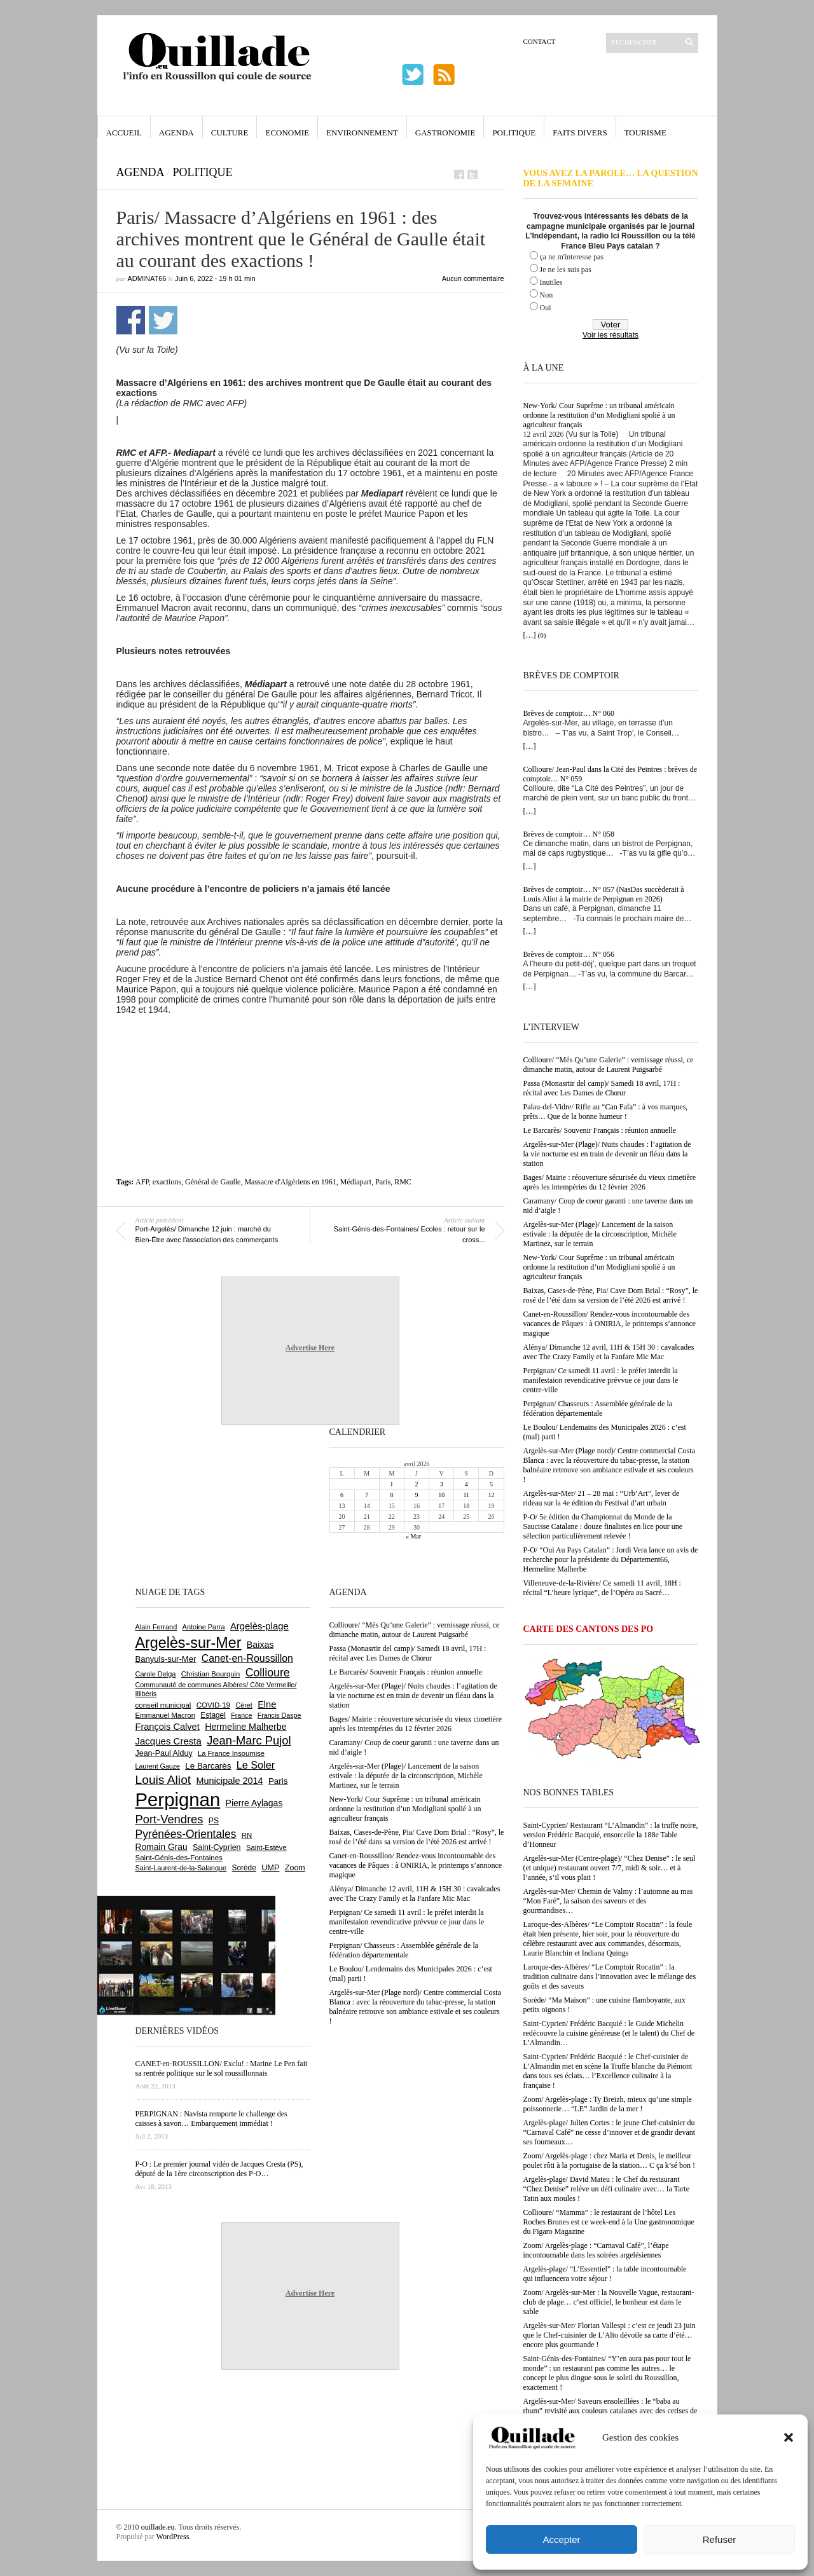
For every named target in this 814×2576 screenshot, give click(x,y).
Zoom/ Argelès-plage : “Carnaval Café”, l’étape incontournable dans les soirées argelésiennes (596, 2250)
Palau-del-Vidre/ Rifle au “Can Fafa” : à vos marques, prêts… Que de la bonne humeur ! (605, 1111)
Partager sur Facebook (130, 320)
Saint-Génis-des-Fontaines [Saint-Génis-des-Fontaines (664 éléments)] (179, 1857)
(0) (542, 635)
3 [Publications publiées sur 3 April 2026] (441, 1484)
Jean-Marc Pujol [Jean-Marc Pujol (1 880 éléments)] (249, 1740)
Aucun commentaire (473, 278)
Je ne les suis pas (565, 269)
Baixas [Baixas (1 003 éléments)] (260, 1645)
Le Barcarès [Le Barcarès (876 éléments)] (208, 1766)
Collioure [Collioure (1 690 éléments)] (267, 1672)
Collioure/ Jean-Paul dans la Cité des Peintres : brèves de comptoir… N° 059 (610, 774)
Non (546, 295)
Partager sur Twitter (163, 320)
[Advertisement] (310, 1050)
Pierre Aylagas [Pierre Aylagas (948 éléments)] (254, 1803)
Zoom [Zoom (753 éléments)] (295, 1867)
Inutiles (551, 282)
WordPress (173, 2536)
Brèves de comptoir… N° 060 (568, 713)
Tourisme (645, 132)
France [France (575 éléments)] (241, 1715)
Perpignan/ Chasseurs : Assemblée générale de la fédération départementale (598, 1408)
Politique (513, 132)
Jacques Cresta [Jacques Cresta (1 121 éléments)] (168, 1741)
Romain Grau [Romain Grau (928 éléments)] (161, 1847)
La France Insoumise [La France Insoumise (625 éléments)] (231, 1753)
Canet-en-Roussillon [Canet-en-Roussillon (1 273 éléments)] (247, 1658)
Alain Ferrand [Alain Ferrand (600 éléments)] (156, 1627)
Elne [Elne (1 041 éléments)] (267, 1704)
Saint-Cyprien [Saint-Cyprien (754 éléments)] (217, 1847)
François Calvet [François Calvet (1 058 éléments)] (167, 1727)
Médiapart (355, 1181)
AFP (142, 1181)
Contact (539, 41)
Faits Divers (580, 132)
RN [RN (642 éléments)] (247, 1835)
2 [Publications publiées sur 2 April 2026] (416, 1484)
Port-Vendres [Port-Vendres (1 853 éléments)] (169, 1819)
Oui (545, 307)
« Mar (413, 1536)
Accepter (561, 2539)
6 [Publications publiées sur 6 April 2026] (341, 1494)
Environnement (362, 132)
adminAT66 (147, 278)
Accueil (124, 132)
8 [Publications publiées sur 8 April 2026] (391, 1494)
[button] (788, 2437)
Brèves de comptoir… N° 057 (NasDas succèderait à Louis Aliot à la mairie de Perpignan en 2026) (603, 894)
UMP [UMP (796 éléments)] (270, 1867)
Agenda (176, 132)
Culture (230, 132)
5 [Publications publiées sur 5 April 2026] (491, 1484)
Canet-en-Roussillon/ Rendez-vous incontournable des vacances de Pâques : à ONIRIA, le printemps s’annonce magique (609, 1324)
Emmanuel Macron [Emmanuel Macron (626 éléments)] (165, 1715)
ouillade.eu (158, 2527)
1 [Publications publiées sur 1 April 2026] (391, 1484)
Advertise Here (310, 1347)
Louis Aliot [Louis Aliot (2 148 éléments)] (163, 1779)
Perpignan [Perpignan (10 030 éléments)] (178, 1799)
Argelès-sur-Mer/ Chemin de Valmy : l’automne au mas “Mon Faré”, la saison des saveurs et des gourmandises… (608, 1901)
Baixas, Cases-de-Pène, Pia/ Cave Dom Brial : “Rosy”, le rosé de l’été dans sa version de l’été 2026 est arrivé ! (610, 1295)
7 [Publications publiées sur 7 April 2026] (366, 1494)
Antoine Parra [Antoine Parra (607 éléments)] (204, 1627)
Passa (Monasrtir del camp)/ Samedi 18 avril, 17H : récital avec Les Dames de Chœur (601, 1088)
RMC (402, 1181)
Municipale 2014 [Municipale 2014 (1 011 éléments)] (230, 1781)
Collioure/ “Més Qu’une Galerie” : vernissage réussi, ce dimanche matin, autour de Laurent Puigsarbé (608, 1064)
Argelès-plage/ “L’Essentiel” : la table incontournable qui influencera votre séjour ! (605, 2273)
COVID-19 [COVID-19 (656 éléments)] (213, 1705)
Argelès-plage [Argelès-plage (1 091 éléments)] (259, 1626)
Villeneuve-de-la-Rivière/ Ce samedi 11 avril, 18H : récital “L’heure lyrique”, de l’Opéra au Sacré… (602, 1588)
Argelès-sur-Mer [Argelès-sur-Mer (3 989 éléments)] (188, 1642)
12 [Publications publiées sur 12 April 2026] (491, 1494)
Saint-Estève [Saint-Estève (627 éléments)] (266, 1847)
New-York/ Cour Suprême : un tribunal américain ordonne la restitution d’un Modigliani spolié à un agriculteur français (599, 415)
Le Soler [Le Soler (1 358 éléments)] (256, 1765)
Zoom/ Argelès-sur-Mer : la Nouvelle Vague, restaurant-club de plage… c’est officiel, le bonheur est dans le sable (608, 2302)
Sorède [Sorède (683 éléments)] (244, 1867)
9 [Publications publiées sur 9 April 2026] (416, 1494)
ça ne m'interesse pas (572, 256)
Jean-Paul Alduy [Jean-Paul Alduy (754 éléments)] (164, 1753)
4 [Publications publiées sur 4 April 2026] (466, 1484)
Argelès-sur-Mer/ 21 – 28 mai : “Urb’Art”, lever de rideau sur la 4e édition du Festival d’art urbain (601, 1498)
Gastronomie (445, 132)
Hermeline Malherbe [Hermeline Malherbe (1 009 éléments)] (245, 1727)
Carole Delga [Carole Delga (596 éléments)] (155, 1674)
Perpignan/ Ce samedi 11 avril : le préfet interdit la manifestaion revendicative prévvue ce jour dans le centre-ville (601, 1380)
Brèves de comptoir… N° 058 (568, 834)
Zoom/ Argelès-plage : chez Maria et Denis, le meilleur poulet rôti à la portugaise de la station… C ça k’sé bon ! (609, 2160)
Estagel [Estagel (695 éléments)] (213, 1715)
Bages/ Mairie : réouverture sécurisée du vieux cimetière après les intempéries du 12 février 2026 (609, 1182)
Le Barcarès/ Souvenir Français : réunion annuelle (600, 1130)
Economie (287, 132)
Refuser (719, 2539)
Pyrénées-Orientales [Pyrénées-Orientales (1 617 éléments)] (186, 1834)
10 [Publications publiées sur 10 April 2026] (441, 1494)
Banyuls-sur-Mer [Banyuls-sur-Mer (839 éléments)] (166, 1659)
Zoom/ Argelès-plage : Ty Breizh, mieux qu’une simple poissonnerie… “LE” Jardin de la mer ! (607, 2104)
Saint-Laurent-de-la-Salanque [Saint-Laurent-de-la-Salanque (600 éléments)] (181, 1868)
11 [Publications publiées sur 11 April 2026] (466, 1494)
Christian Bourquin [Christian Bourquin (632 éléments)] (210, 1674)
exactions (167, 1181)
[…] (529, 635)
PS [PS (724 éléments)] (214, 1820)
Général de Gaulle (212, 1181)
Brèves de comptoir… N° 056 (568, 954)
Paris (382, 1181)
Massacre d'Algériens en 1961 (290, 1181)
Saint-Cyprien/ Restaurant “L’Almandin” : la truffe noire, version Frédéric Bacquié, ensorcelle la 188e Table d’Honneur (610, 1835)
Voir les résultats (610, 335)
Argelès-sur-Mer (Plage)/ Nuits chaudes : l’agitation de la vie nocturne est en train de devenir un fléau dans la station (607, 1154)
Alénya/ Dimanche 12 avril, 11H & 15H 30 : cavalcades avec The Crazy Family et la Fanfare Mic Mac (608, 1352)
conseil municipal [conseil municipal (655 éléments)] (163, 1705)
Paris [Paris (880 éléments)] (277, 1781)
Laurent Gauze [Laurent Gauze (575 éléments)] (158, 1766)
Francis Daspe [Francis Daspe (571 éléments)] (279, 1715)
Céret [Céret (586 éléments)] (243, 1705)
